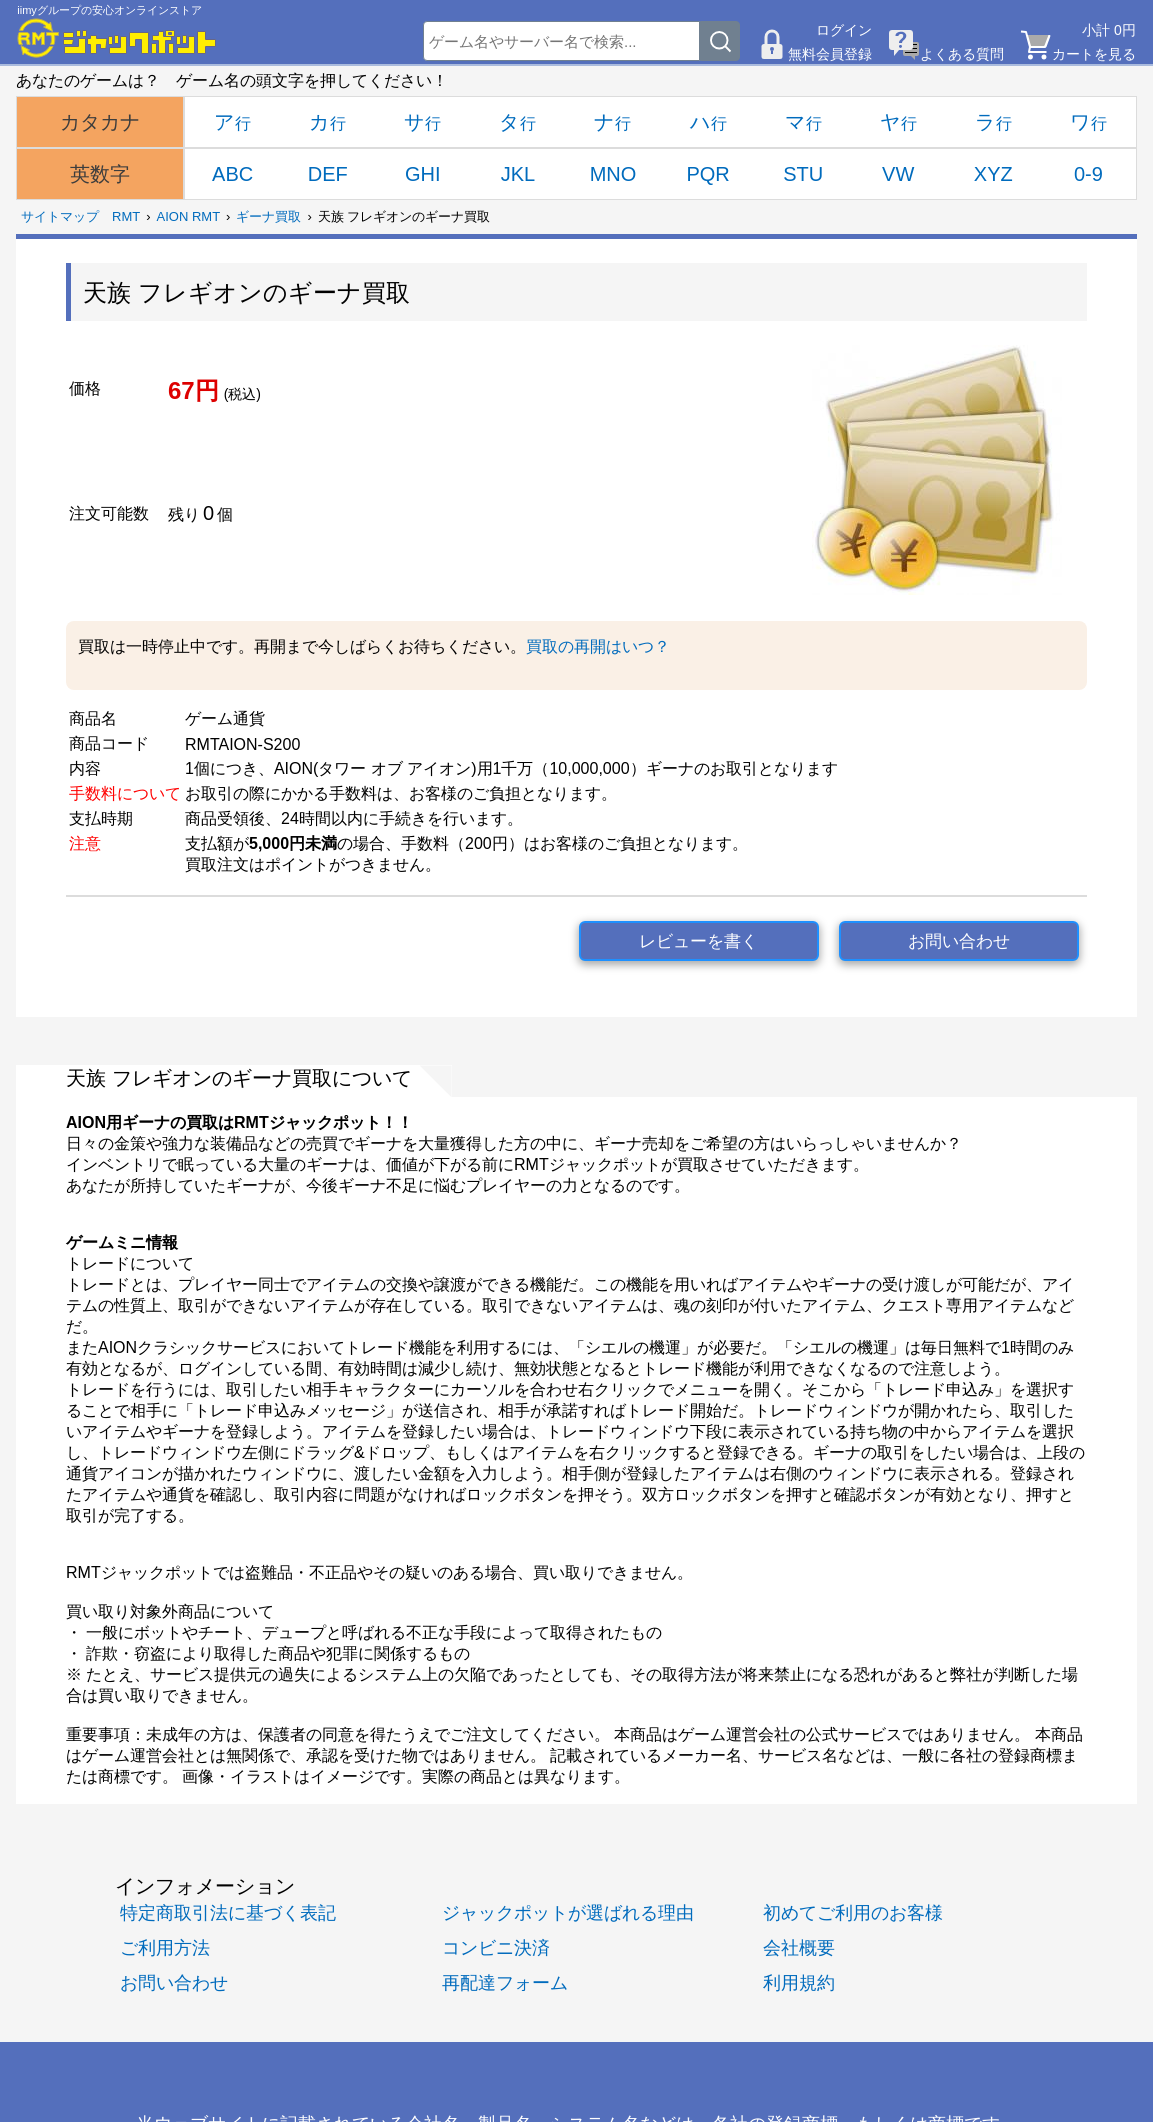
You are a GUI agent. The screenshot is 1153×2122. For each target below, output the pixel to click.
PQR (707, 174)
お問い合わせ (959, 941)
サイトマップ (60, 216)
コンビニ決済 (496, 1947)
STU (803, 174)
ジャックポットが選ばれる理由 (568, 1912)
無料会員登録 (830, 54)
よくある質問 (962, 54)
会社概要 (799, 1947)
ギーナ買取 (268, 216)
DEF (328, 174)
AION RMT (189, 216)
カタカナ (100, 122)
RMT (126, 216)
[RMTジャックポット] (117, 38)
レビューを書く (698, 941)
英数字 (100, 174)
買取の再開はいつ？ (598, 646)
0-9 (1088, 174)
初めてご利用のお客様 (853, 1912)
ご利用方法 (165, 1947)
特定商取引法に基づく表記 (228, 1912)
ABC (232, 174)
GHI (423, 174)
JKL (518, 174)
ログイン (844, 30)
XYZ (993, 174)
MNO (613, 174)
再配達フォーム (505, 1982)
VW (898, 174)
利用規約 (799, 1982)
